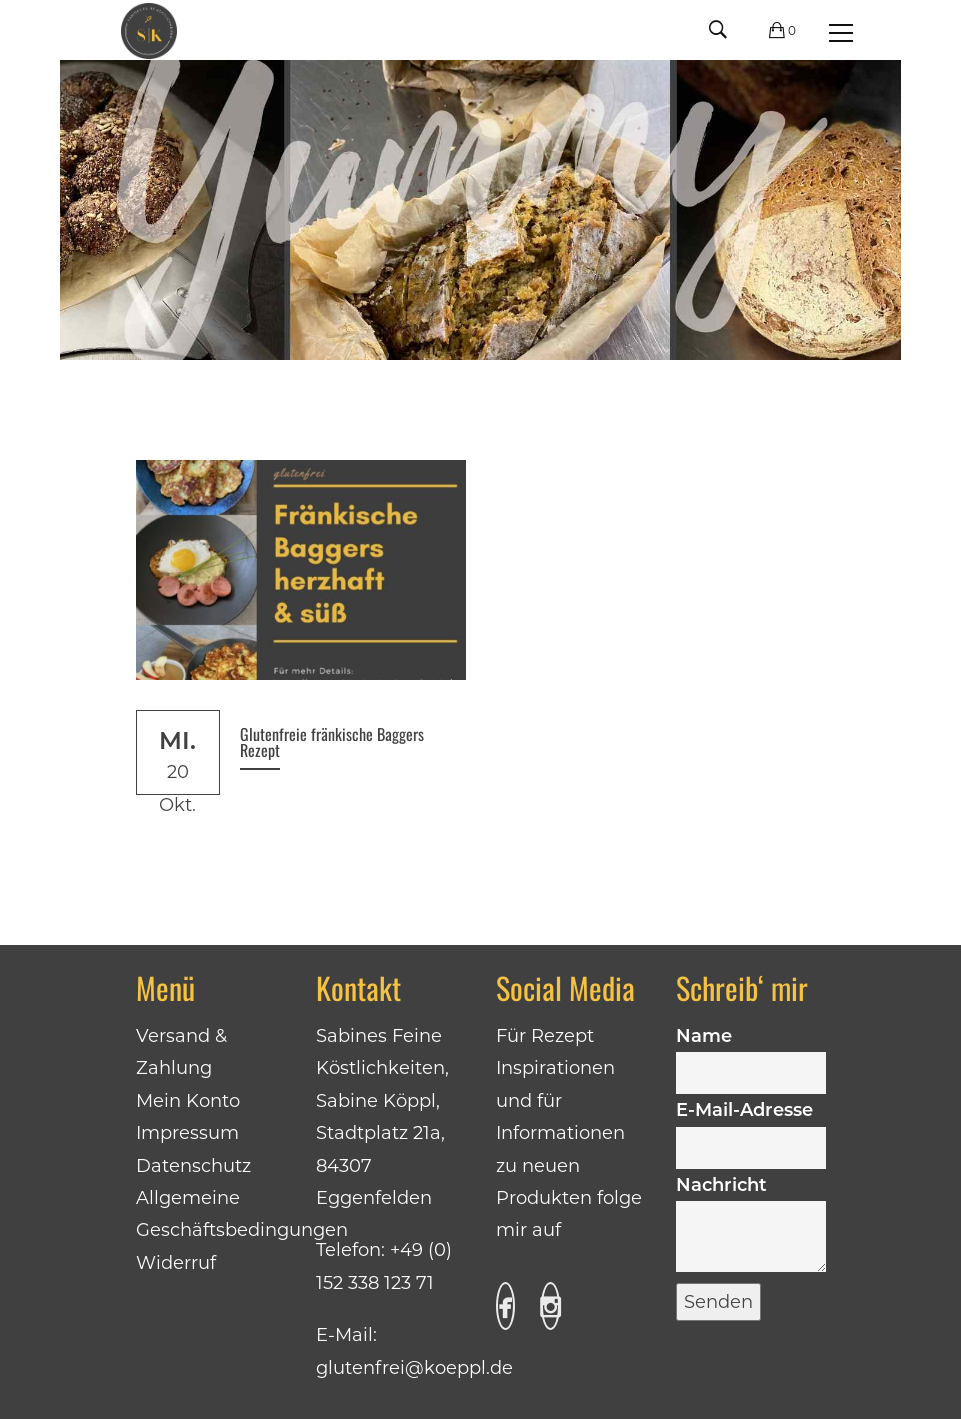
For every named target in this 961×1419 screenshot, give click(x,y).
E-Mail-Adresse (751, 1128)
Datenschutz (193, 1166)
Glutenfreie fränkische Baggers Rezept (332, 742)
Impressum (187, 1133)
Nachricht (751, 1225)
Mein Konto (188, 1101)
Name (751, 1054)
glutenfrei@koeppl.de (414, 1368)
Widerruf (176, 1263)
